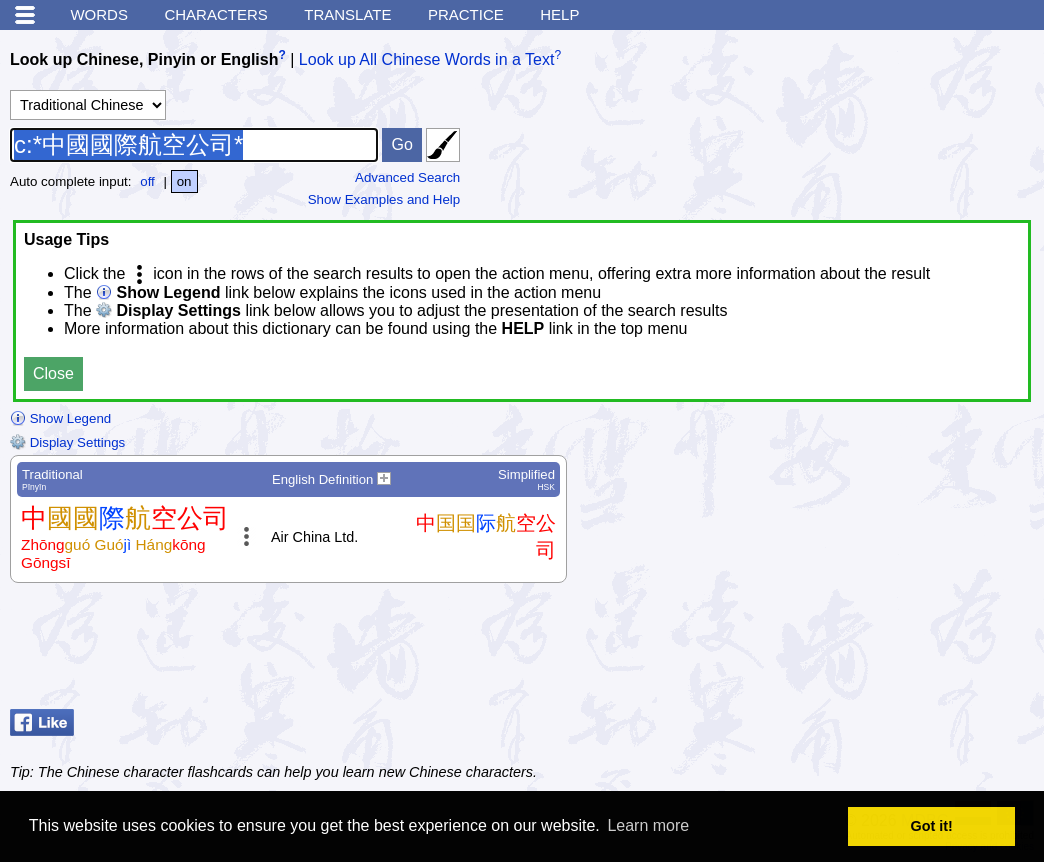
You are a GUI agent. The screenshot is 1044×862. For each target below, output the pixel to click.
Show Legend (60, 418)
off (147, 181)
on (184, 181)
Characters (215, 14)
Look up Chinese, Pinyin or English (144, 59)
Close (53, 373)
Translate (347, 14)
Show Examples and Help (384, 199)
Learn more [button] (648, 825)
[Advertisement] (874, 651)
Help (559, 14)
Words (99, 14)
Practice (466, 14)
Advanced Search (407, 177)
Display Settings (67, 442)
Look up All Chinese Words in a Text (427, 59)
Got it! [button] (932, 826)
